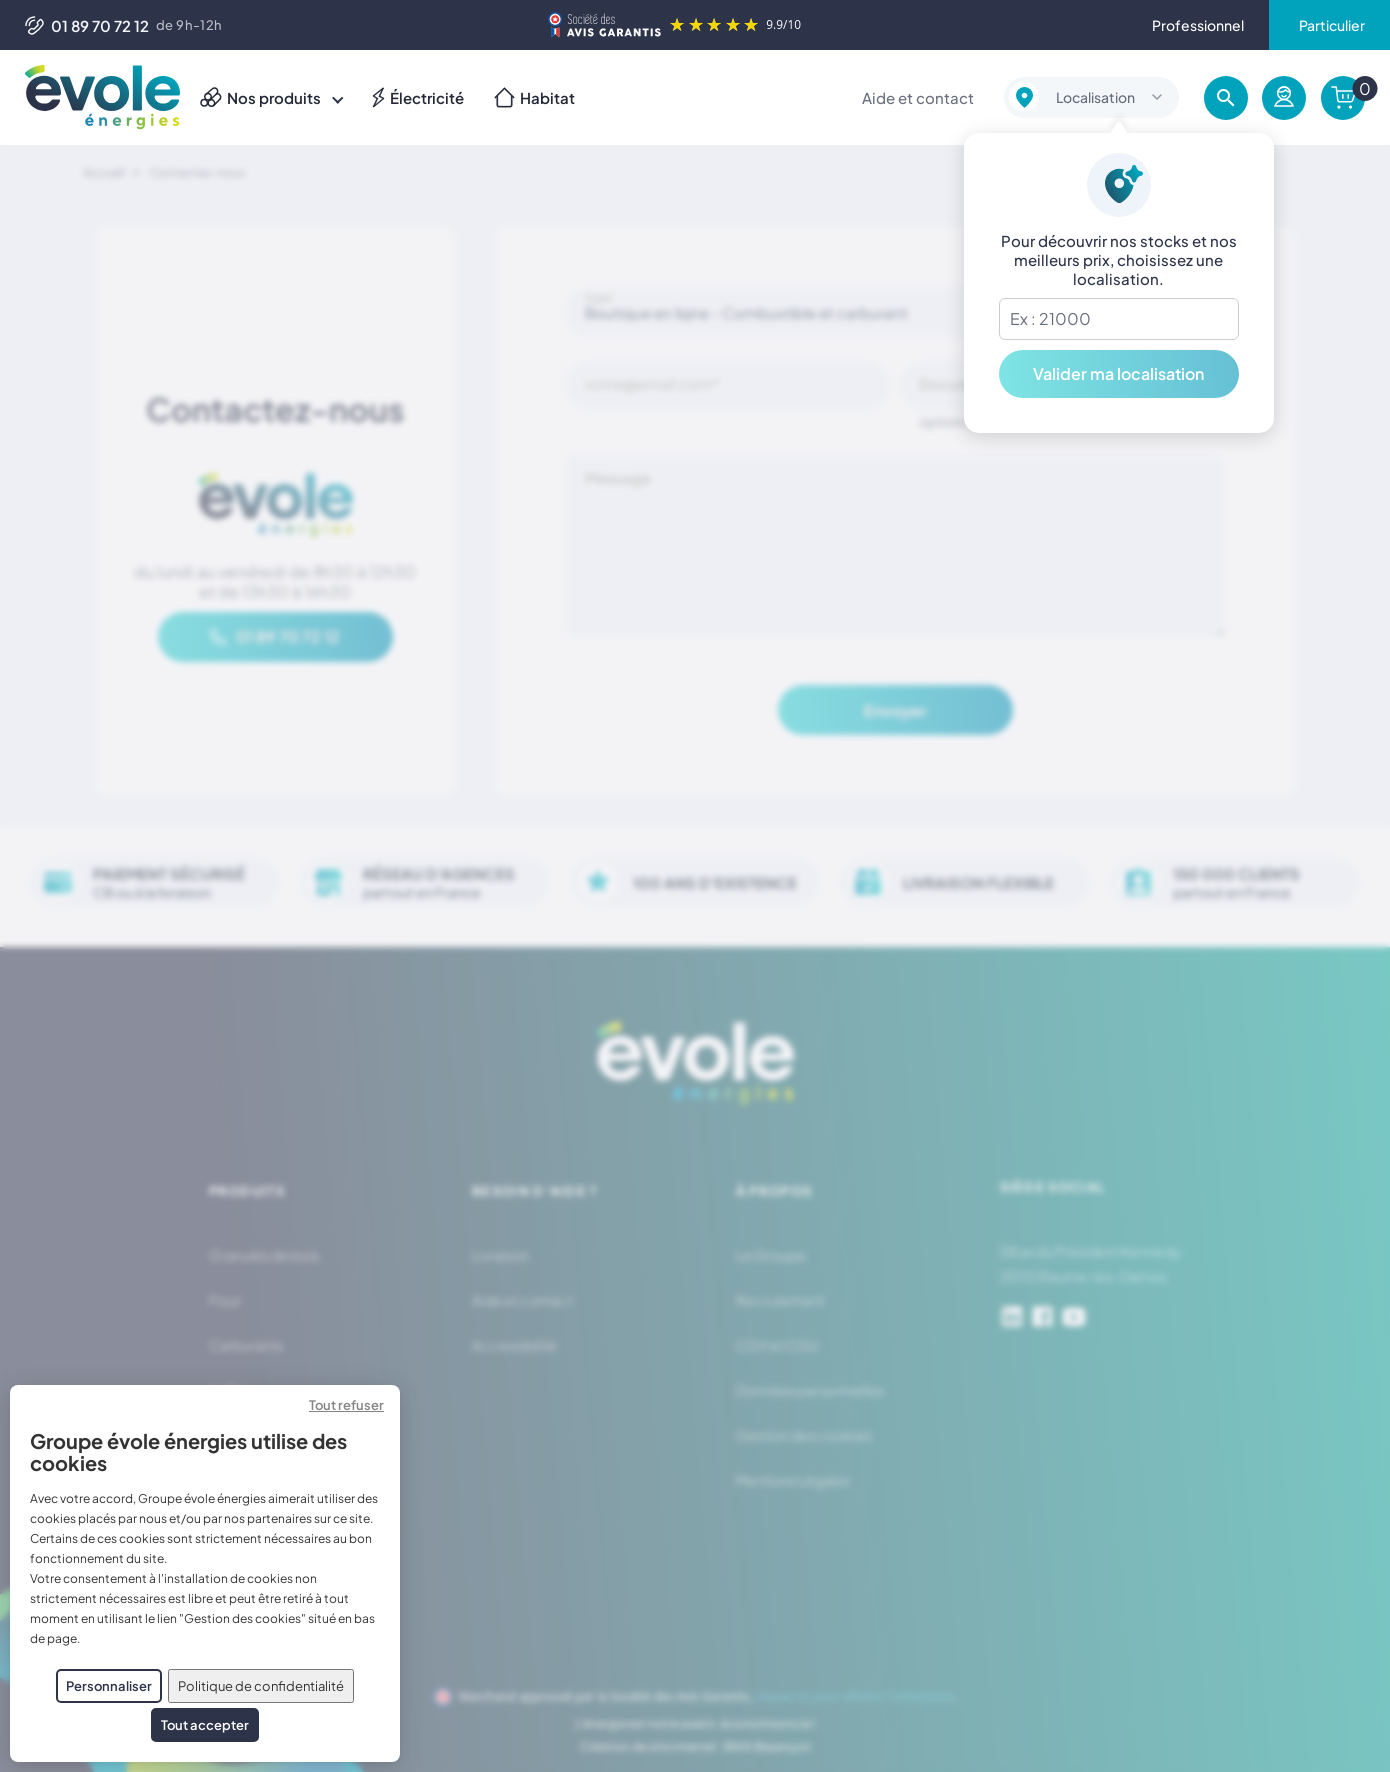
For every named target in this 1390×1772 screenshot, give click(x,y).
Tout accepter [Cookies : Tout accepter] (205, 1725)
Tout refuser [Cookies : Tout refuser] (346, 1405)
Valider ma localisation (1118, 373)
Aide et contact (918, 97)
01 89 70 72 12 (87, 25)
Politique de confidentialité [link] (261, 1686)
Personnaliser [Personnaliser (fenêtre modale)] (109, 1686)
